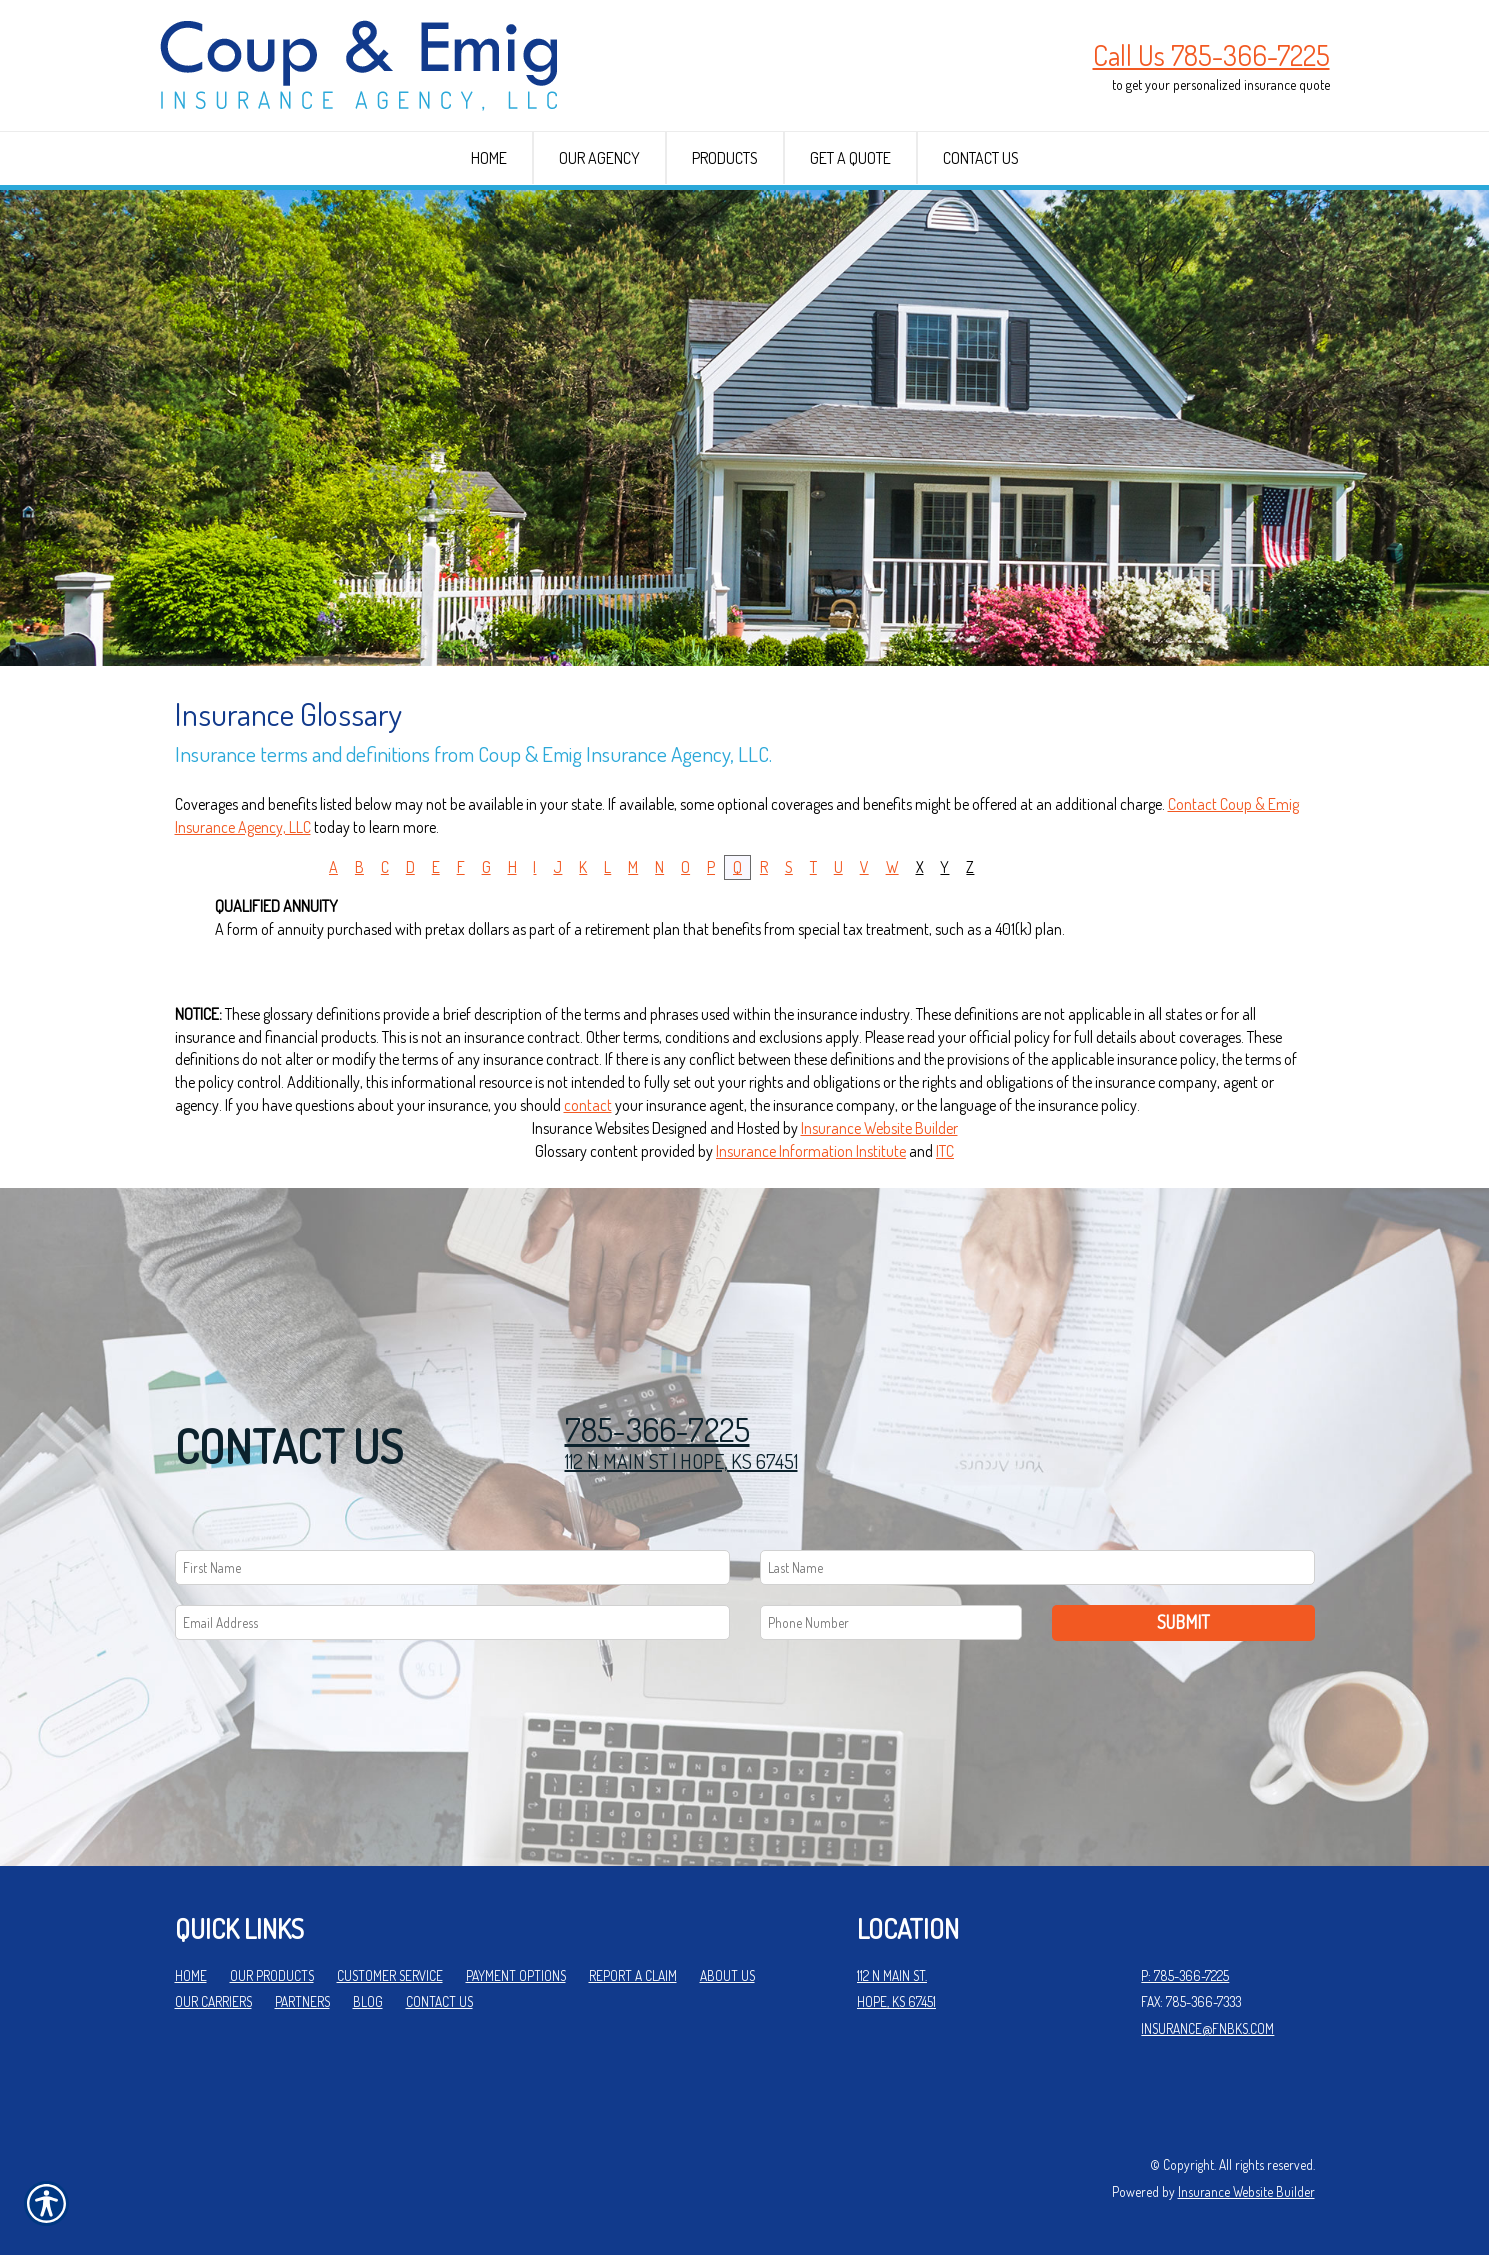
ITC (945, 1151)
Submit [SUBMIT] (1183, 1622)
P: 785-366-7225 (1185, 1975)
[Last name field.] (1037, 1567)
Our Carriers (213, 2001)
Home (191, 1975)
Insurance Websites (590, 1128)
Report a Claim (633, 1975)
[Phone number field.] (891, 1622)
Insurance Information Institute (811, 1151)
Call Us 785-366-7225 (1211, 55)
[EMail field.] (452, 1622)
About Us (727, 1975)
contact (588, 1105)
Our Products (272, 1975)
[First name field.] (452, 1567)
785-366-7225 (657, 1429)
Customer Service (390, 1975)
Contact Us (439, 2001)
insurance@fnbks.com (1207, 2028)
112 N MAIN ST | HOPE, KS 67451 (681, 1461)
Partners (302, 2001)
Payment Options (516, 1975)
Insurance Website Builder (879, 1128)
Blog (368, 2001)
